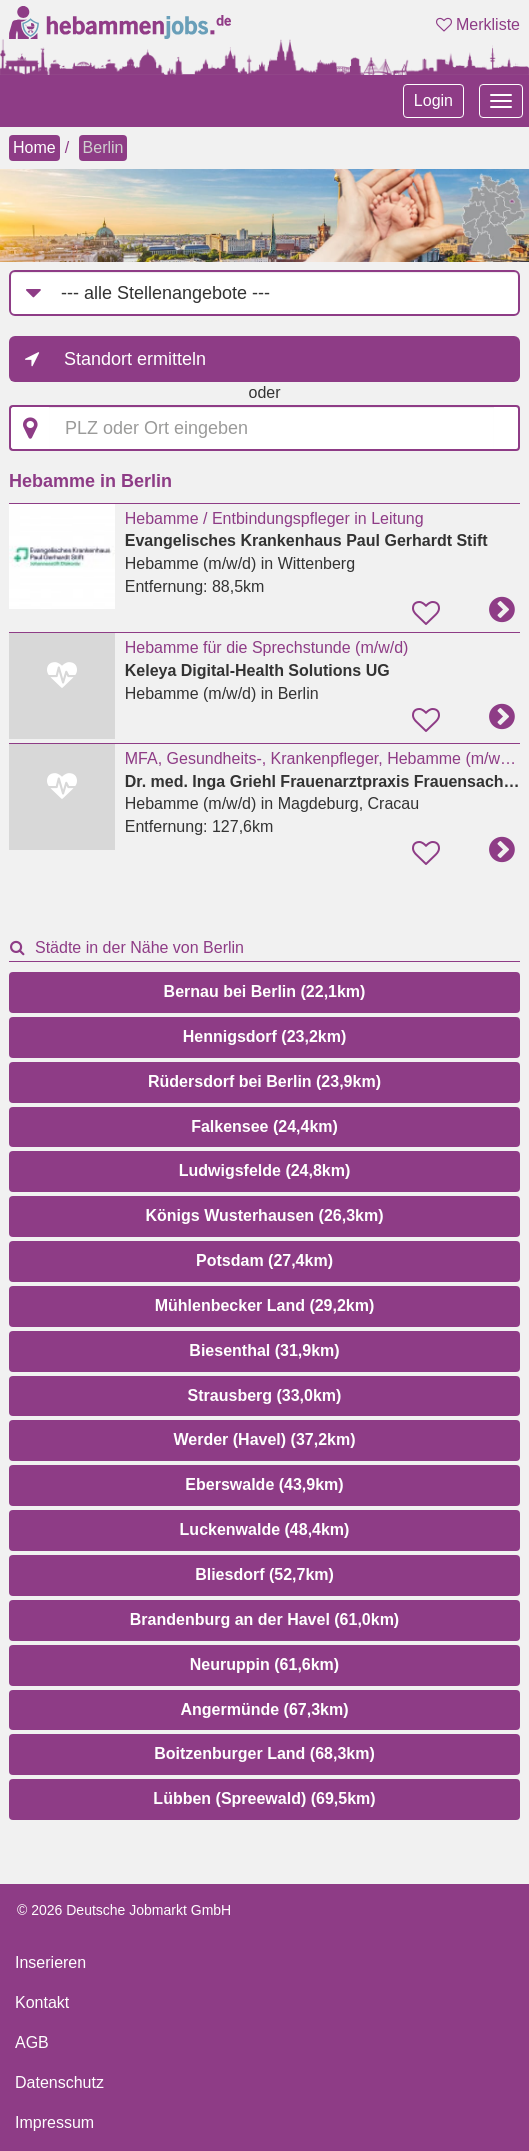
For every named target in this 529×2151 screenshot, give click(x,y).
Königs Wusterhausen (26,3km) (265, 1215)
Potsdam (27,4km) (264, 1260)
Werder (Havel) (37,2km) (265, 1439)
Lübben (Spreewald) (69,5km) (264, 1798)
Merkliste (478, 24)
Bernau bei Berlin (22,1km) (265, 991)
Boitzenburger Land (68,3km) (264, 1753)
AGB (32, 2042)
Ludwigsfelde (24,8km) (265, 1170)
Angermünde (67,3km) (264, 1709)
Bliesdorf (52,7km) (264, 1574)
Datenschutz (59, 2082)
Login (433, 100)
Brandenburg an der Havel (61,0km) (264, 1619)
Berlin (103, 147)
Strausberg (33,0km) (265, 1395)
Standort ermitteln (135, 359)
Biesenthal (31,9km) (264, 1350)
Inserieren (50, 1962)
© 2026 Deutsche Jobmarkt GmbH (124, 1910)
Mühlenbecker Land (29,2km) (265, 1305)
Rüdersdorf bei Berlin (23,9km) (264, 1081)
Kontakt (42, 2002)
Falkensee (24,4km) (264, 1126)
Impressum (54, 2122)
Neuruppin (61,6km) (264, 1664)
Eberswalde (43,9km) (264, 1484)
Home (34, 147)
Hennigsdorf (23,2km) (265, 1036)
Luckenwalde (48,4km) (265, 1529)
